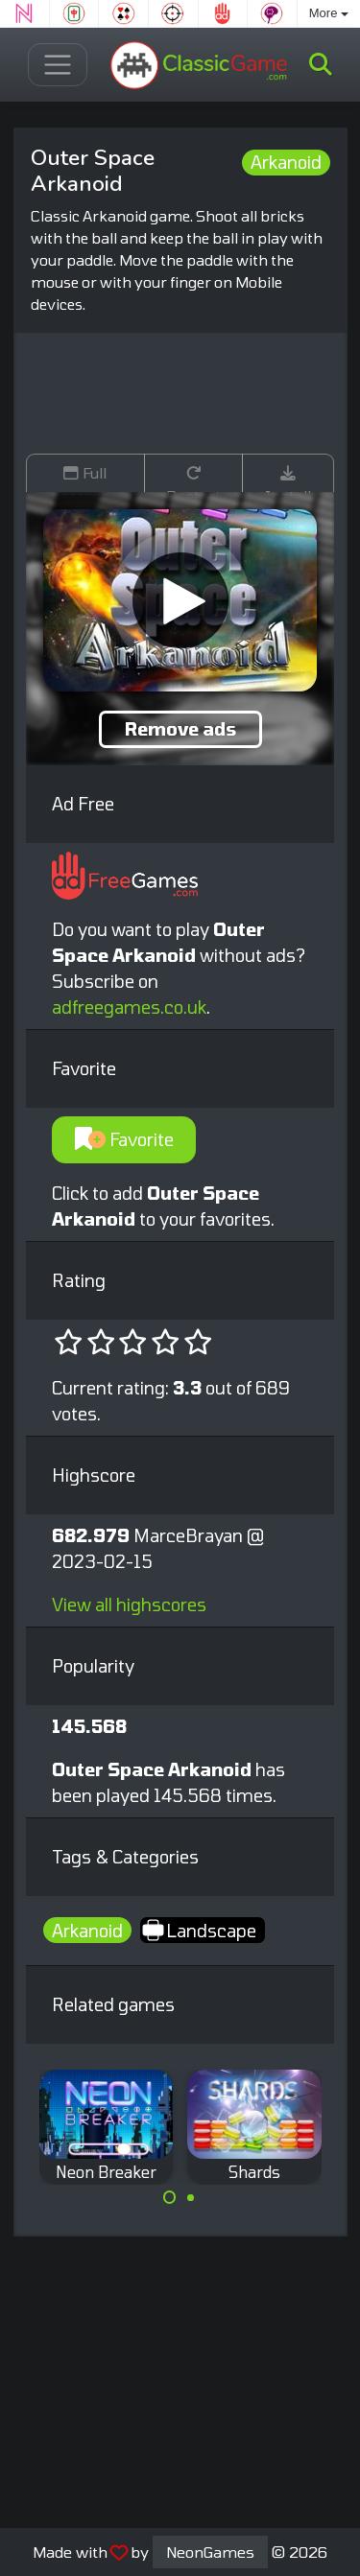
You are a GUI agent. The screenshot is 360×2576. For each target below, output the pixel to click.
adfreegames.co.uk (129, 1007)
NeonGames (210, 2551)
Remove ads (180, 728)
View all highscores (129, 1604)
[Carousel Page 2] (191, 2197)
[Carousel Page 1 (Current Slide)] (170, 2197)
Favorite (124, 1139)
